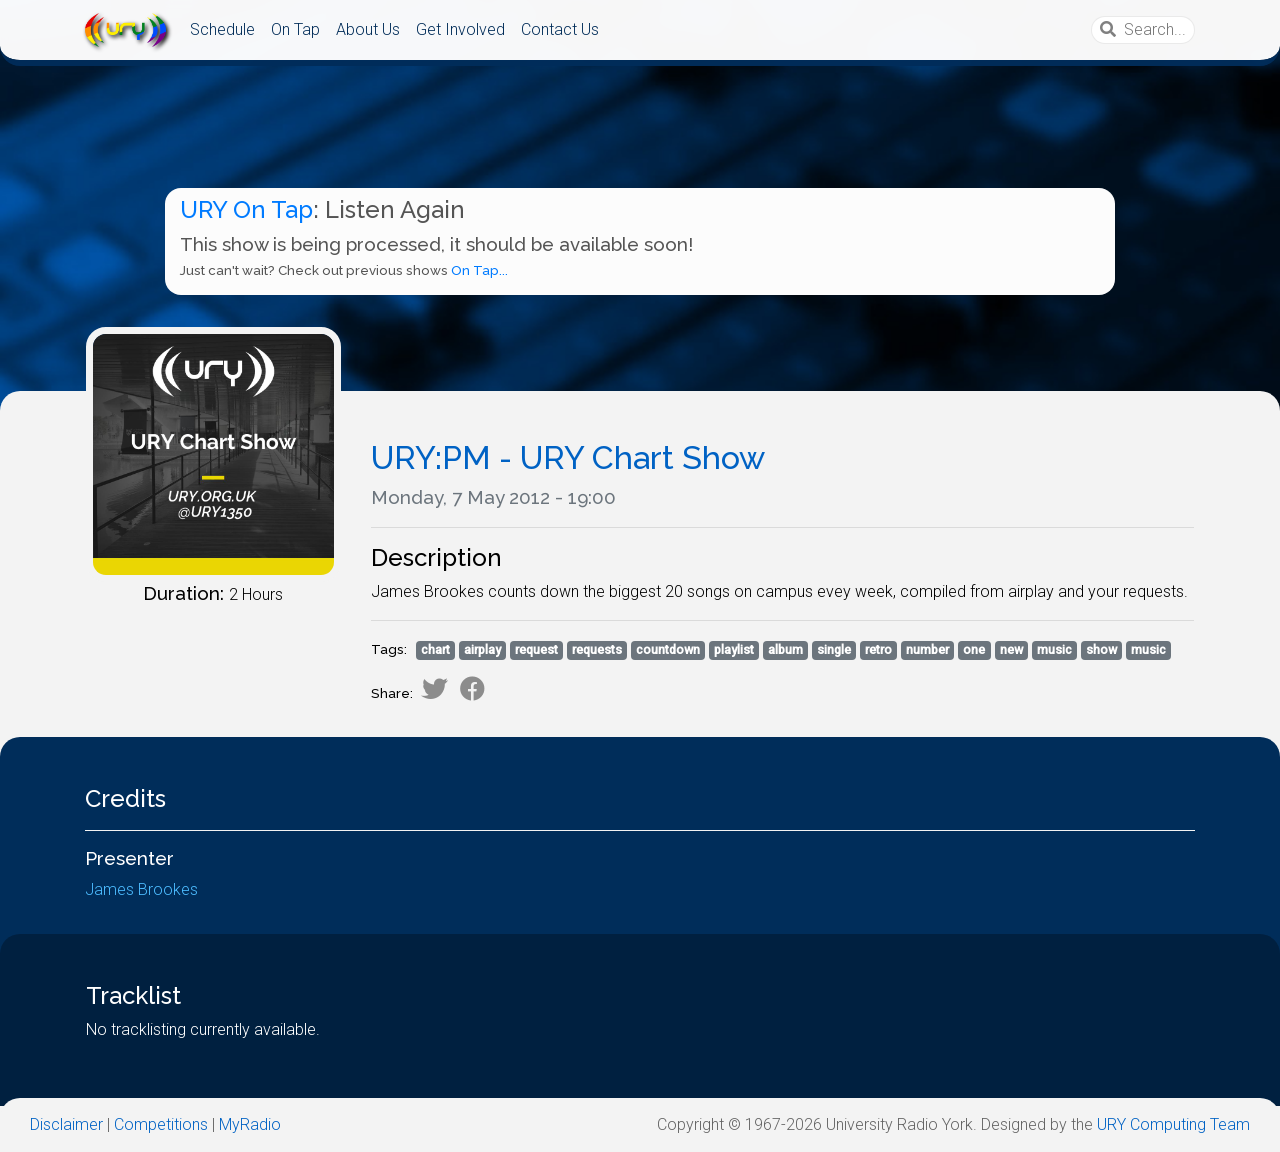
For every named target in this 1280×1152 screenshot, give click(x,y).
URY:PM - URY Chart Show (568, 457)
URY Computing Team (1173, 1124)
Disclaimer (66, 1124)
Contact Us (560, 29)
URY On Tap (246, 209)
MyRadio (250, 1124)
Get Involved (460, 29)
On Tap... (479, 270)
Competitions (161, 1124)
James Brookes (141, 913)
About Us (368, 29)
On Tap (295, 29)
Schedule (222, 29)
